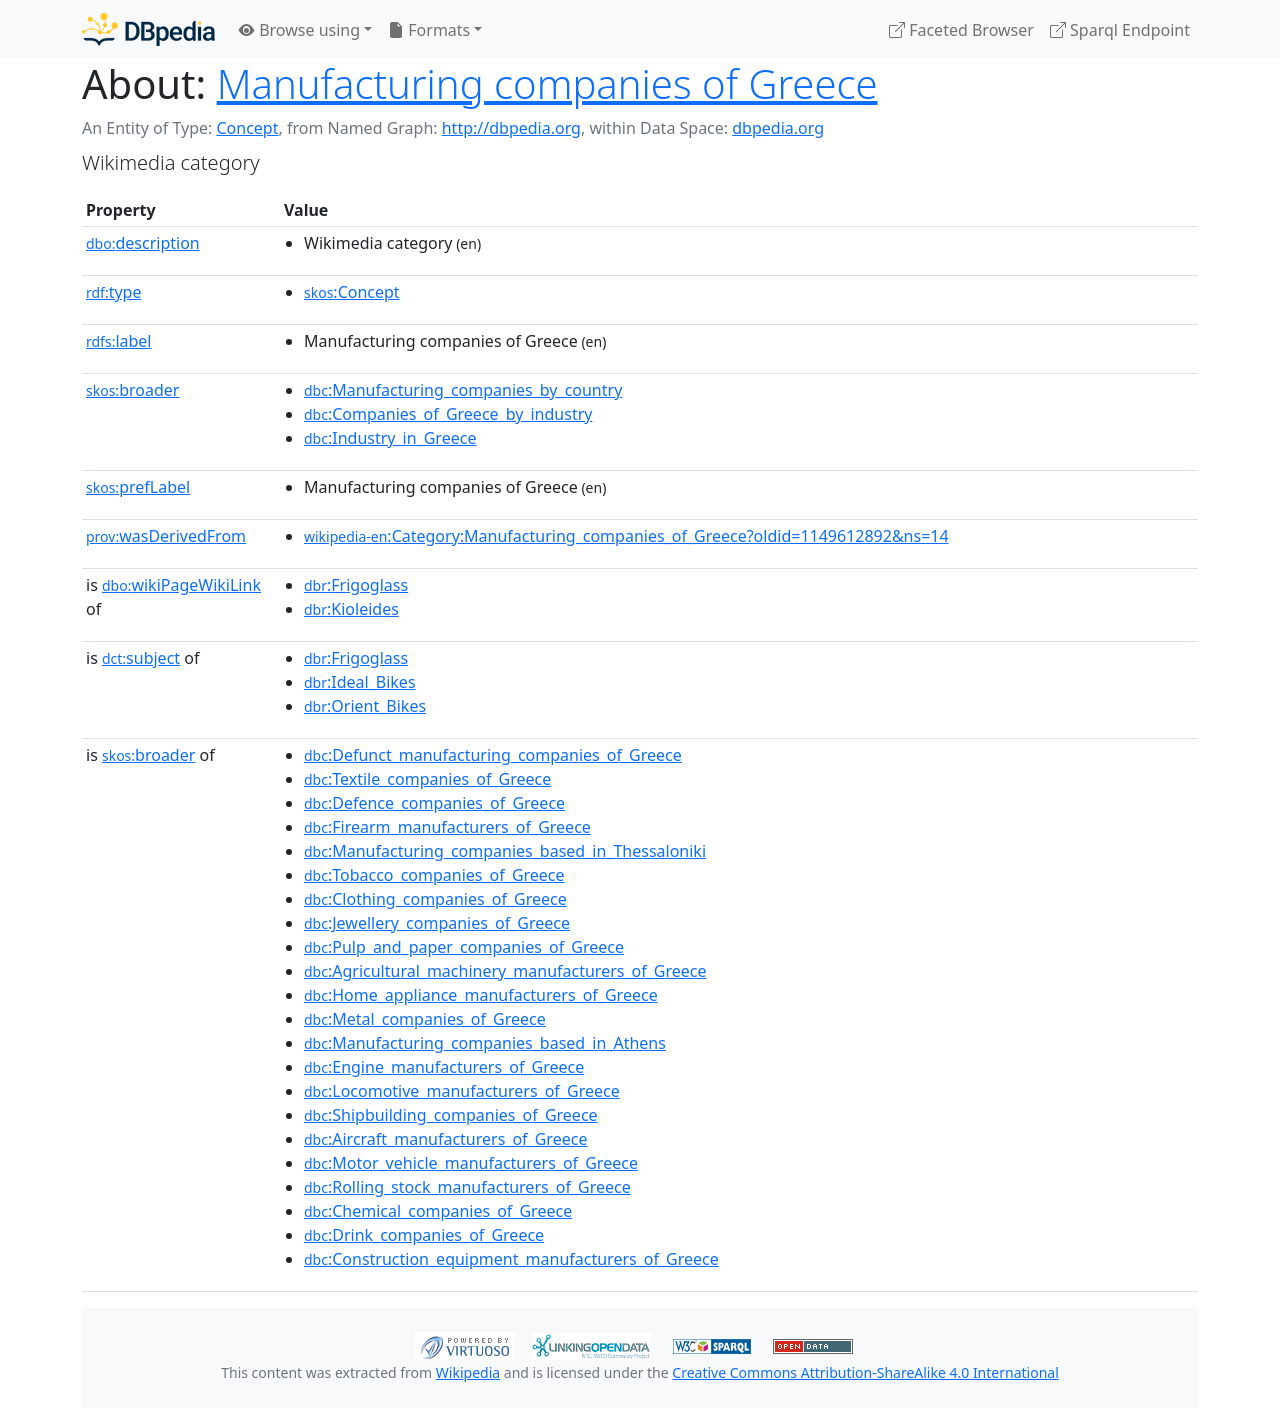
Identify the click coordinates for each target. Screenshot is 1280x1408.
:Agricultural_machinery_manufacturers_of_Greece (505, 971)
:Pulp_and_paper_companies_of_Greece (464, 947)
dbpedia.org (778, 128)
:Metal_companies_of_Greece (425, 1019)
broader (132, 390)
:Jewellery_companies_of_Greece (437, 923)
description (143, 243)
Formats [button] (429, 30)
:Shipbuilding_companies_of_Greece (451, 1115)
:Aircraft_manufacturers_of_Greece (445, 1139)
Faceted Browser (961, 30)
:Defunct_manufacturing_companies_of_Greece (493, 755)
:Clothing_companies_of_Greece (435, 899)
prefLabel (138, 487)
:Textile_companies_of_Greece (427, 779)
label (119, 341)
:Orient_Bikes (365, 706)
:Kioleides (351, 609)
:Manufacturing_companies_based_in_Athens (485, 1043)
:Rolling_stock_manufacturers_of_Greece (467, 1187)
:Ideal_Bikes (360, 682)
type (114, 292)
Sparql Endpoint (1120, 30)
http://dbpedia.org (511, 128)
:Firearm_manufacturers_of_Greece (447, 827)
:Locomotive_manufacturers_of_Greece (462, 1091)
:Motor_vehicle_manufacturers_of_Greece (471, 1163)
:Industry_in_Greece (390, 438)
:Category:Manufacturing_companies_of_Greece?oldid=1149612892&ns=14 (626, 536)
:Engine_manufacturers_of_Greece (444, 1067)
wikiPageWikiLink (181, 585)
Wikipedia (468, 1372)
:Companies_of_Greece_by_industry (448, 414)
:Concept (352, 292)
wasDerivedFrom (166, 536)
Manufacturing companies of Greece (547, 83)
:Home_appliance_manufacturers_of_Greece (481, 995)
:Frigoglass (356, 585)
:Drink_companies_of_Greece (424, 1235)
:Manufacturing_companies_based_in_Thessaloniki (505, 851)
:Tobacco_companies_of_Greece (434, 875)
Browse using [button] (299, 30)
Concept (247, 128)
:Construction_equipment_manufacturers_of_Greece (511, 1259)
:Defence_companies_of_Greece (434, 803)
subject (141, 658)
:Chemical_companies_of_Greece (438, 1211)
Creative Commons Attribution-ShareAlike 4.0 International (865, 1372)
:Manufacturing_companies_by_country (463, 390)
